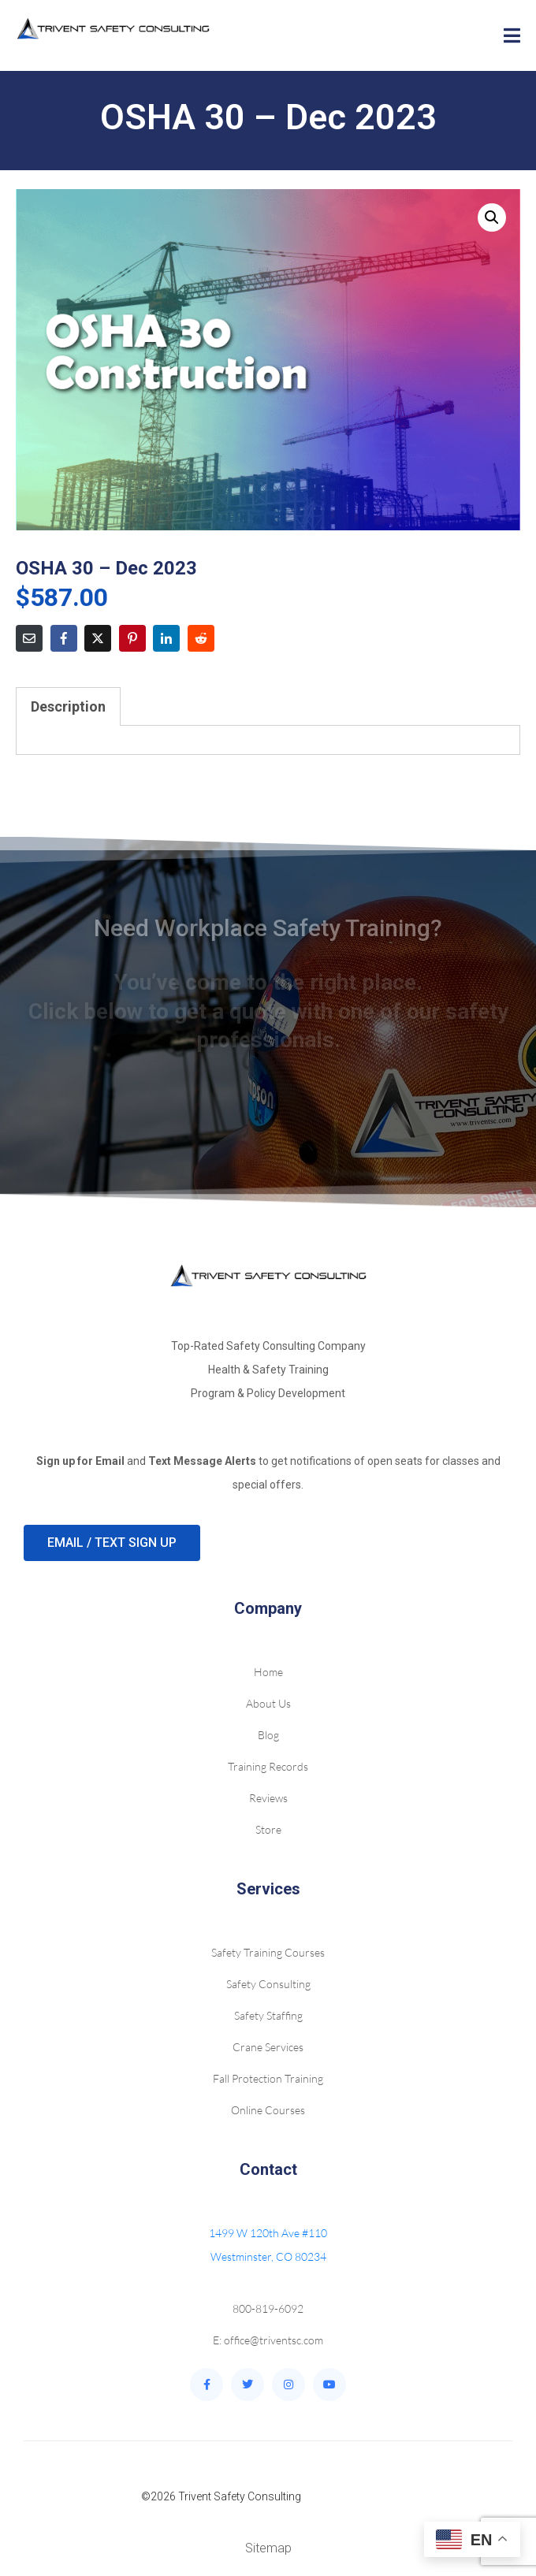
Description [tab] (68, 706)
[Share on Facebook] (63, 638)
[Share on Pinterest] (132, 638)
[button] (492, 217)
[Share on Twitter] (97, 638)
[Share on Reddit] (201, 638)
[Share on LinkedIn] (166, 638)
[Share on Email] (29, 638)
